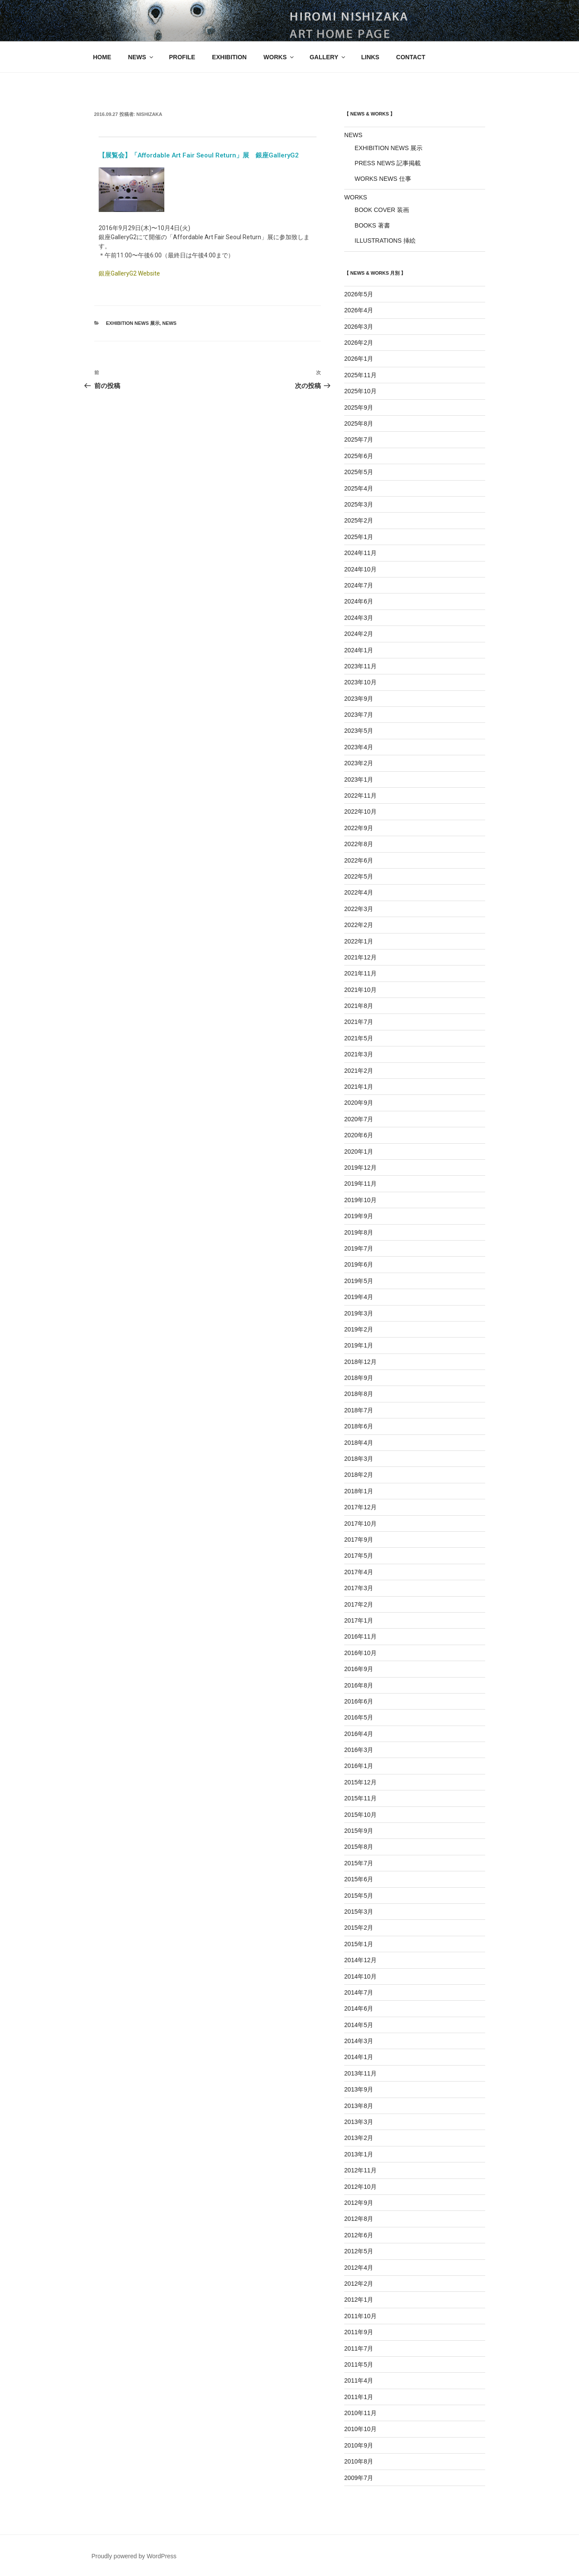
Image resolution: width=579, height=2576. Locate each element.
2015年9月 (358, 1830)
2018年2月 (358, 1474)
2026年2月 (358, 342)
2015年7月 (358, 1863)
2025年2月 (358, 520)
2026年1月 (358, 358)
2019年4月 (358, 1296)
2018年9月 (358, 1377)
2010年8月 (358, 2461)
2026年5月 (358, 294)
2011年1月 (358, 2396)
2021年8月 (358, 1005)
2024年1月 (358, 650)
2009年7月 (358, 2477)
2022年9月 (358, 827)
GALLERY (328, 57)
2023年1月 (358, 779)
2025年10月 (360, 391)
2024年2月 (358, 633)
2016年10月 (360, 1652)
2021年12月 (360, 957)
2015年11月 (360, 1798)
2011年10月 (360, 2316)
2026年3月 (358, 326)
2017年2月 (358, 1604)
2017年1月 (358, 1620)
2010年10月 (360, 2428)
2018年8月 (358, 1393)
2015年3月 (358, 1911)
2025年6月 (358, 455)
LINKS (370, 57)
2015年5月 (358, 1895)
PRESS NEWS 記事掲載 (388, 163)
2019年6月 (358, 1264)
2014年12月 (360, 1960)
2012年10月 (360, 2186)
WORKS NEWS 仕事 (383, 178)
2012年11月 (360, 2170)
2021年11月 (360, 973)
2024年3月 (358, 617)
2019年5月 (358, 1280)
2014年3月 (358, 2040)
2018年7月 (358, 1410)
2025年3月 (358, 504)
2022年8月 (358, 843)
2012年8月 (358, 2218)
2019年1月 (358, 1345)
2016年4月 (358, 1733)
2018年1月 (358, 1491)
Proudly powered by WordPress (134, 2556)
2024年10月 (360, 569)
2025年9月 (358, 407)
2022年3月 (358, 908)
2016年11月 (360, 1636)
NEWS (141, 57)
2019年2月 (358, 1329)
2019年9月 (358, 1216)
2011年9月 (358, 2332)
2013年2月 (358, 2137)
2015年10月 (360, 1814)
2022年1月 (358, 941)
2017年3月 (358, 1588)
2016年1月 (358, 1765)
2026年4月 (358, 310)
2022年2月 (358, 924)
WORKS (279, 57)
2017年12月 (360, 1507)
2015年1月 (358, 1944)
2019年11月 (360, 1183)
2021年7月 (358, 1021)
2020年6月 (358, 1135)
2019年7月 (358, 1248)
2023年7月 (358, 714)
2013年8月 (358, 2105)
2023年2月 (358, 763)
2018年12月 (360, 1361)
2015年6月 (358, 1879)
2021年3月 (358, 1054)
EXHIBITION (229, 57)
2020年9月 (358, 1102)
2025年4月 (358, 488)
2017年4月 (358, 1572)
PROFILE (182, 57)
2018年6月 (358, 1426)
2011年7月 (358, 2348)
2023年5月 (358, 730)
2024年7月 (358, 585)
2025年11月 (360, 375)
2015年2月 (358, 1927)
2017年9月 (358, 1539)
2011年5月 (358, 2364)
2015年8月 (358, 1846)
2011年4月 (358, 2380)
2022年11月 (360, 795)
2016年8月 (358, 1685)
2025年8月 (358, 423)
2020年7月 (358, 1119)
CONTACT (410, 57)
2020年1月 (358, 1151)
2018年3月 (358, 1458)
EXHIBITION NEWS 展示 (133, 323)
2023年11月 (360, 666)
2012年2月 (358, 2283)
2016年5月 (358, 1717)
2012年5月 (358, 2251)
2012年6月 (358, 2235)
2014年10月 (360, 1976)
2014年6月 (358, 2008)
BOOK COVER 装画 (382, 209)
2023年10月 (360, 682)
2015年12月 (360, 1782)
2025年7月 (358, 439)
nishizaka (149, 114)
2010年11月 (360, 2412)
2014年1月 (358, 2056)
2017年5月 (358, 1555)
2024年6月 (358, 601)
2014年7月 (358, 1992)
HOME (102, 57)
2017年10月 (360, 1523)
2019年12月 (360, 1167)
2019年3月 (358, 1313)
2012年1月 (358, 2299)
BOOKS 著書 (372, 225)
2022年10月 (360, 811)
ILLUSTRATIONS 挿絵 (385, 240)
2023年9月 (358, 698)
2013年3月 (358, 2121)
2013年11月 (360, 2073)
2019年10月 (360, 1200)
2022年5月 (358, 876)
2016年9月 (358, 1668)
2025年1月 (358, 536)
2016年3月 (358, 1749)
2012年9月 (358, 2202)
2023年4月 (358, 747)
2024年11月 (360, 552)
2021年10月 (360, 989)
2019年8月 (358, 1232)
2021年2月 (358, 1070)
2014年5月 (358, 2024)
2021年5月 (358, 1038)
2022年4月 (358, 892)
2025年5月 (358, 471)
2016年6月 (358, 1701)
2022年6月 (358, 860)
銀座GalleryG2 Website (129, 273)
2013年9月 (358, 2089)
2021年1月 (358, 1086)
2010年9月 (358, 2445)
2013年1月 (358, 2154)
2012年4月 (358, 2267)
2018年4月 (358, 1442)
